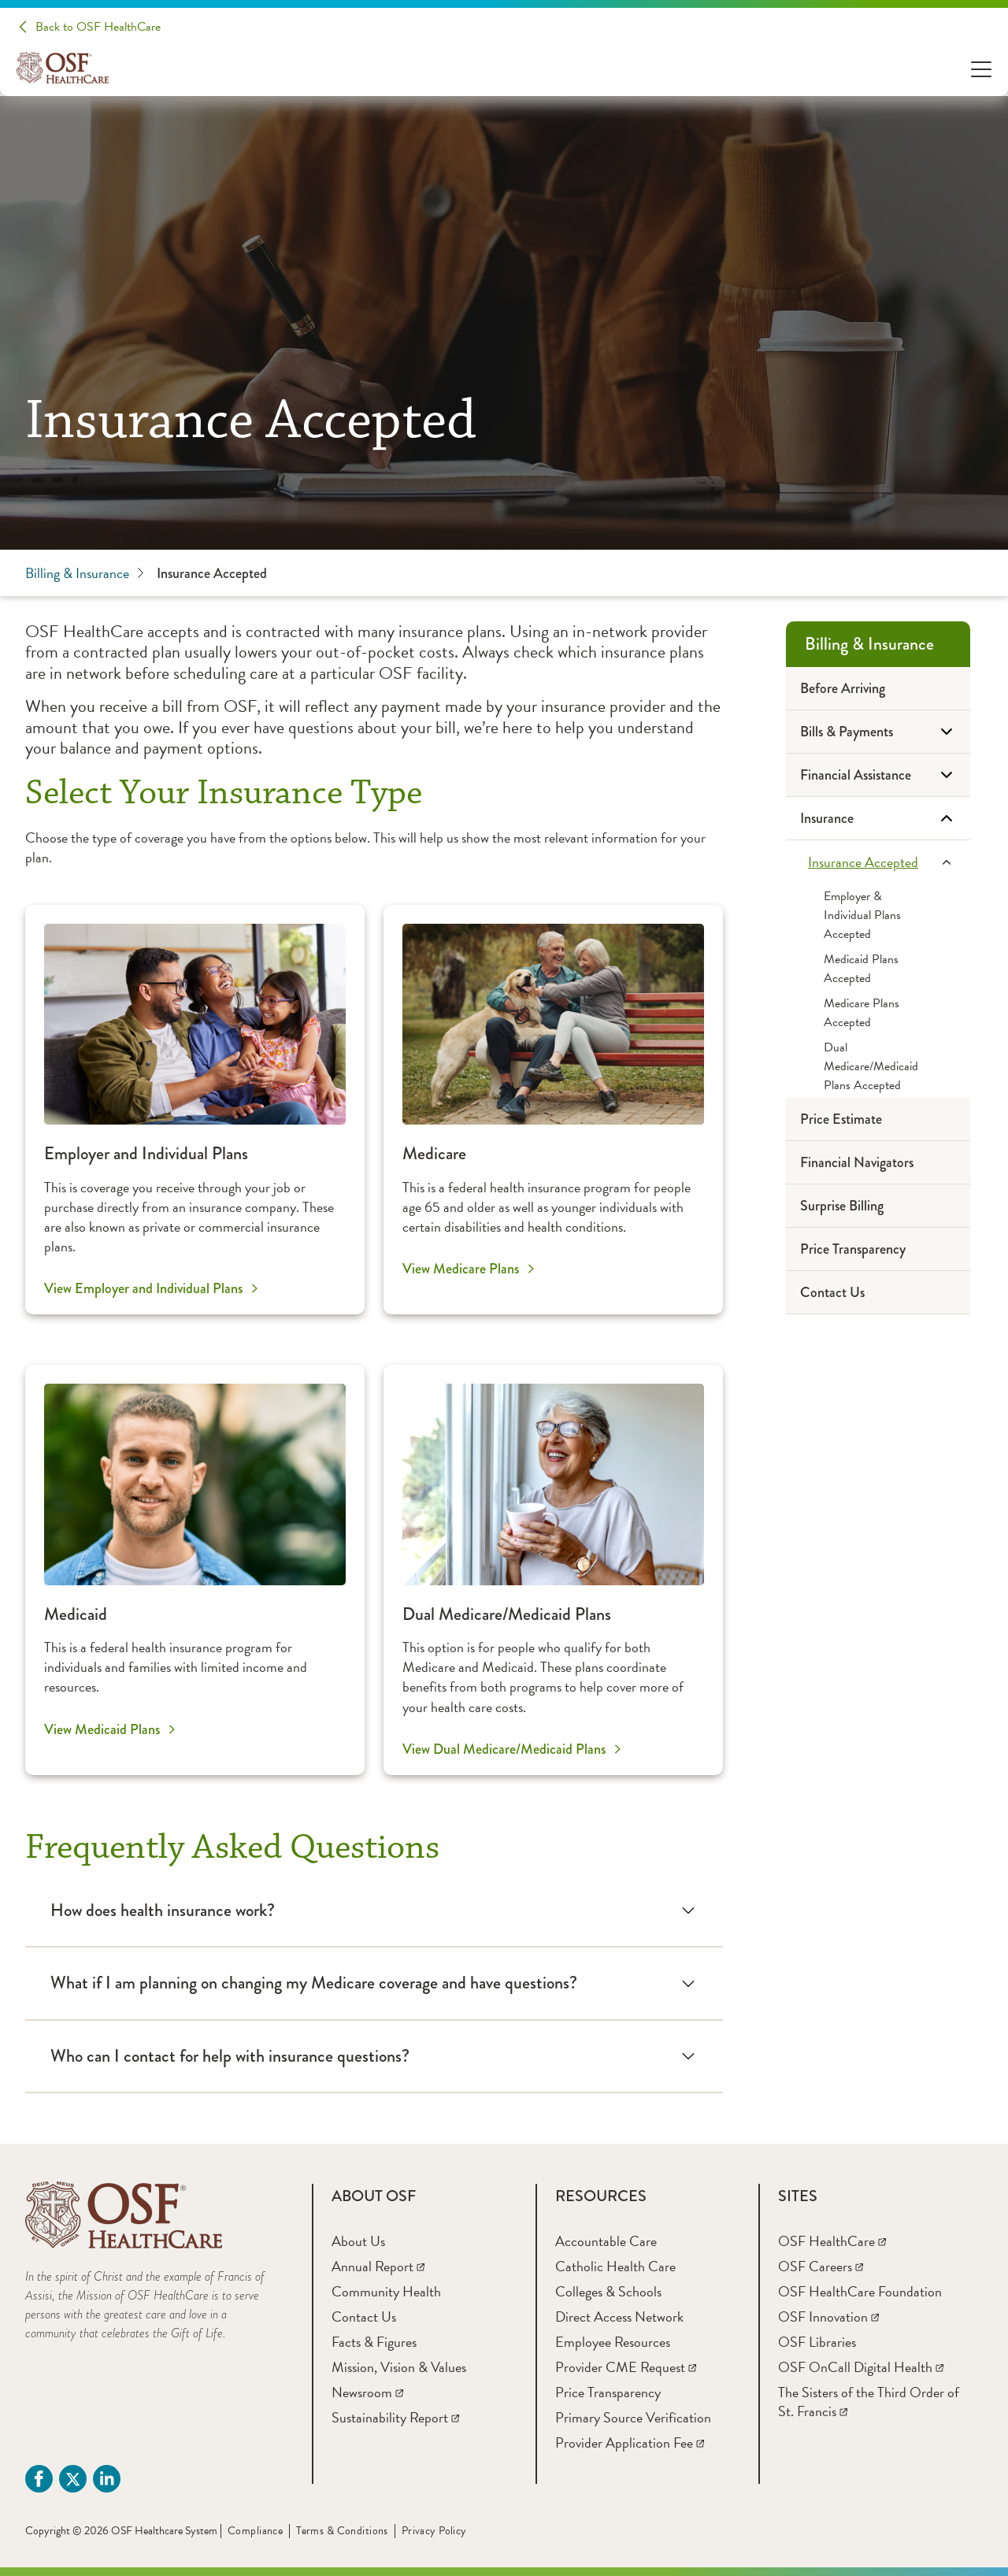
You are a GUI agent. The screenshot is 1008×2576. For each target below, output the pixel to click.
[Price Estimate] (878, 1119)
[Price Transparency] (878, 1249)
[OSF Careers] (820, 2266)
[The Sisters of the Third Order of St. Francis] (868, 2401)
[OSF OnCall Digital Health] (860, 2367)
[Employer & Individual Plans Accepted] (878, 915)
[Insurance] (878, 818)
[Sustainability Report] (395, 2417)
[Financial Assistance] (878, 775)
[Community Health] (386, 2291)
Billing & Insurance (84, 573)
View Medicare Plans (460, 1269)
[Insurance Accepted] (878, 862)
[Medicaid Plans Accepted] (878, 969)
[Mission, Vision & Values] (399, 2367)
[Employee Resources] (612, 2341)
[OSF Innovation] (828, 2316)
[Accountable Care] (606, 2241)
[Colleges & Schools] (608, 2291)
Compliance (255, 2530)
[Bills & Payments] (878, 732)
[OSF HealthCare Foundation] (860, 2291)
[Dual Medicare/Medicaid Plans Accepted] (878, 1066)
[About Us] (358, 2241)
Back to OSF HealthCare (98, 26)
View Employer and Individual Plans (143, 1288)
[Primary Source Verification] (633, 2417)
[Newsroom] (367, 2392)
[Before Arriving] (878, 688)
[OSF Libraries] (817, 2341)
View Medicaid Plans (102, 1729)
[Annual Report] (378, 2266)
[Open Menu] (981, 68)
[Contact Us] (878, 1292)
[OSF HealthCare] (832, 2241)
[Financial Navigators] (878, 1162)
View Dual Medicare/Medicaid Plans (504, 1749)
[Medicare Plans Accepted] (878, 1013)
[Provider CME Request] (625, 2367)
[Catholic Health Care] (615, 2266)
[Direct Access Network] (619, 2316)
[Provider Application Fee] (629, 2442)
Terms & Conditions (342, 2530)
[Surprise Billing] (878, 1206)
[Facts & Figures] (374, 2341)
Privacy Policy (434, 2530)
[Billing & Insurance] (878, 644)
